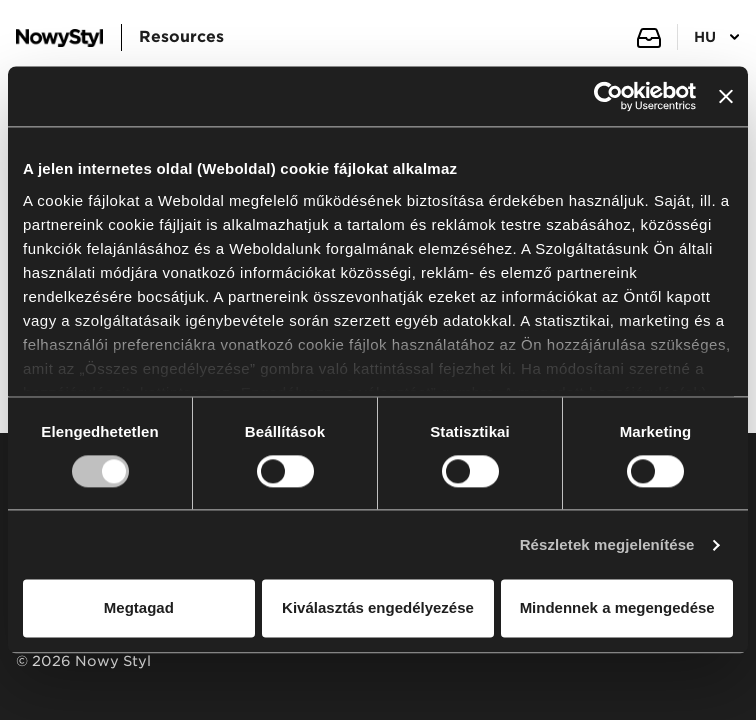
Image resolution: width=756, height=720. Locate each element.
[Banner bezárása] (726, 96)
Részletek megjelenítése (607, 544)
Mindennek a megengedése (617, 608)
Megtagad (139, 608)
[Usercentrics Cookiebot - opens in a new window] (608, 96)
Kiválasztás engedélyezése (378, 608)
